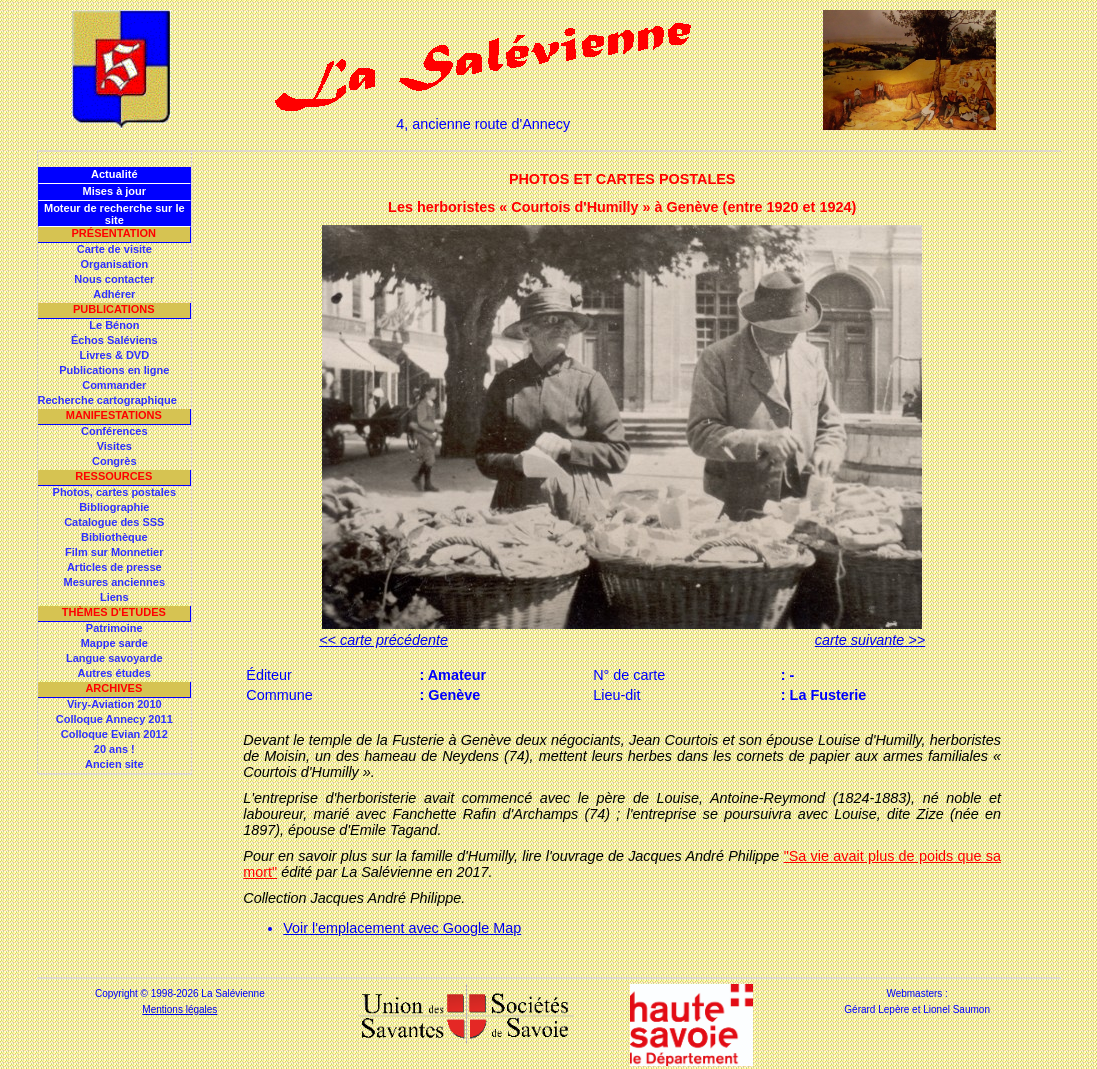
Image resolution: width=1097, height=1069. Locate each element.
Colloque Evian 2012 (114, 734)
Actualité (114, 174)
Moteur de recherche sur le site (114, 214)
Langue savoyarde (114, 658)
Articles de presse (114, 567)
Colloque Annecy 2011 (114, 719)
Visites (114, 446)
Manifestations (114, 415)
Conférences (114, 431)
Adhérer (114, 294)
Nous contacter (114, 279)
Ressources (113, 476)
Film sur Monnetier (114, 552)
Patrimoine (114, 628)
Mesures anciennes (115, 582)
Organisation (114, 264)
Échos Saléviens (114, 340)
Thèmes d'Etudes (114, 612)
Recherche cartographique (107, 400)
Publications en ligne (114, 370)
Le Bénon (114, 325)
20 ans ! (114, 749)
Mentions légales (179, 1009)
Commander (114, 385)
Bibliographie (114, 507)
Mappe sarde (114, 643)
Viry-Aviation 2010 (114, 704)
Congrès (114, 461)
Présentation (114, 233)
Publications (114, 309)
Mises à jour (115, 191)
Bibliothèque (114, 537)
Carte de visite (114, 249)
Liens (114, 597)
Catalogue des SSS (114, 522)
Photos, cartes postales (115, 492)
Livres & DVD (114, 355)
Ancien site (114, 764)
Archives (113, 688)
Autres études (114, 673)
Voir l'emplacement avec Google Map (402, 928)
